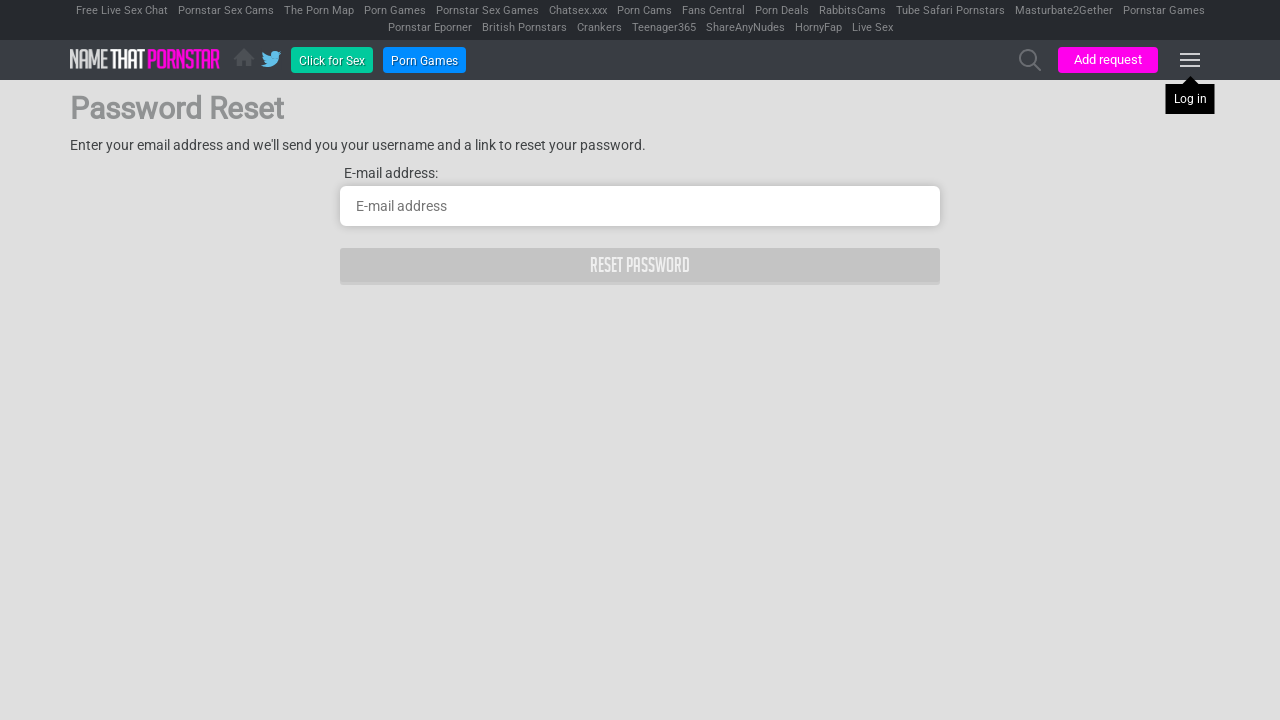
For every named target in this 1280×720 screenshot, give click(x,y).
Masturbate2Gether (1064, 10)
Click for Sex (332, 61)
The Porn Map (319, 10)
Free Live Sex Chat (122, 10)
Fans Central (713, 10)
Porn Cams (644, 10)
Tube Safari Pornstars (950, 10)
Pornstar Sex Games (487, 10)
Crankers (599, 27)
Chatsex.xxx (578, 10)
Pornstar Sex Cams (226, 10)
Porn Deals (782, 10)
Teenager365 (664, 27)
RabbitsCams (852, 10)
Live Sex (872, 27)
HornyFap (818, 27)
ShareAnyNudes (745, 27)
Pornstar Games (1164, 10)
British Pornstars (524, 27)
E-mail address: (391, 173)
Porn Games (395, 10)
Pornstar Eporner (430, 27)
